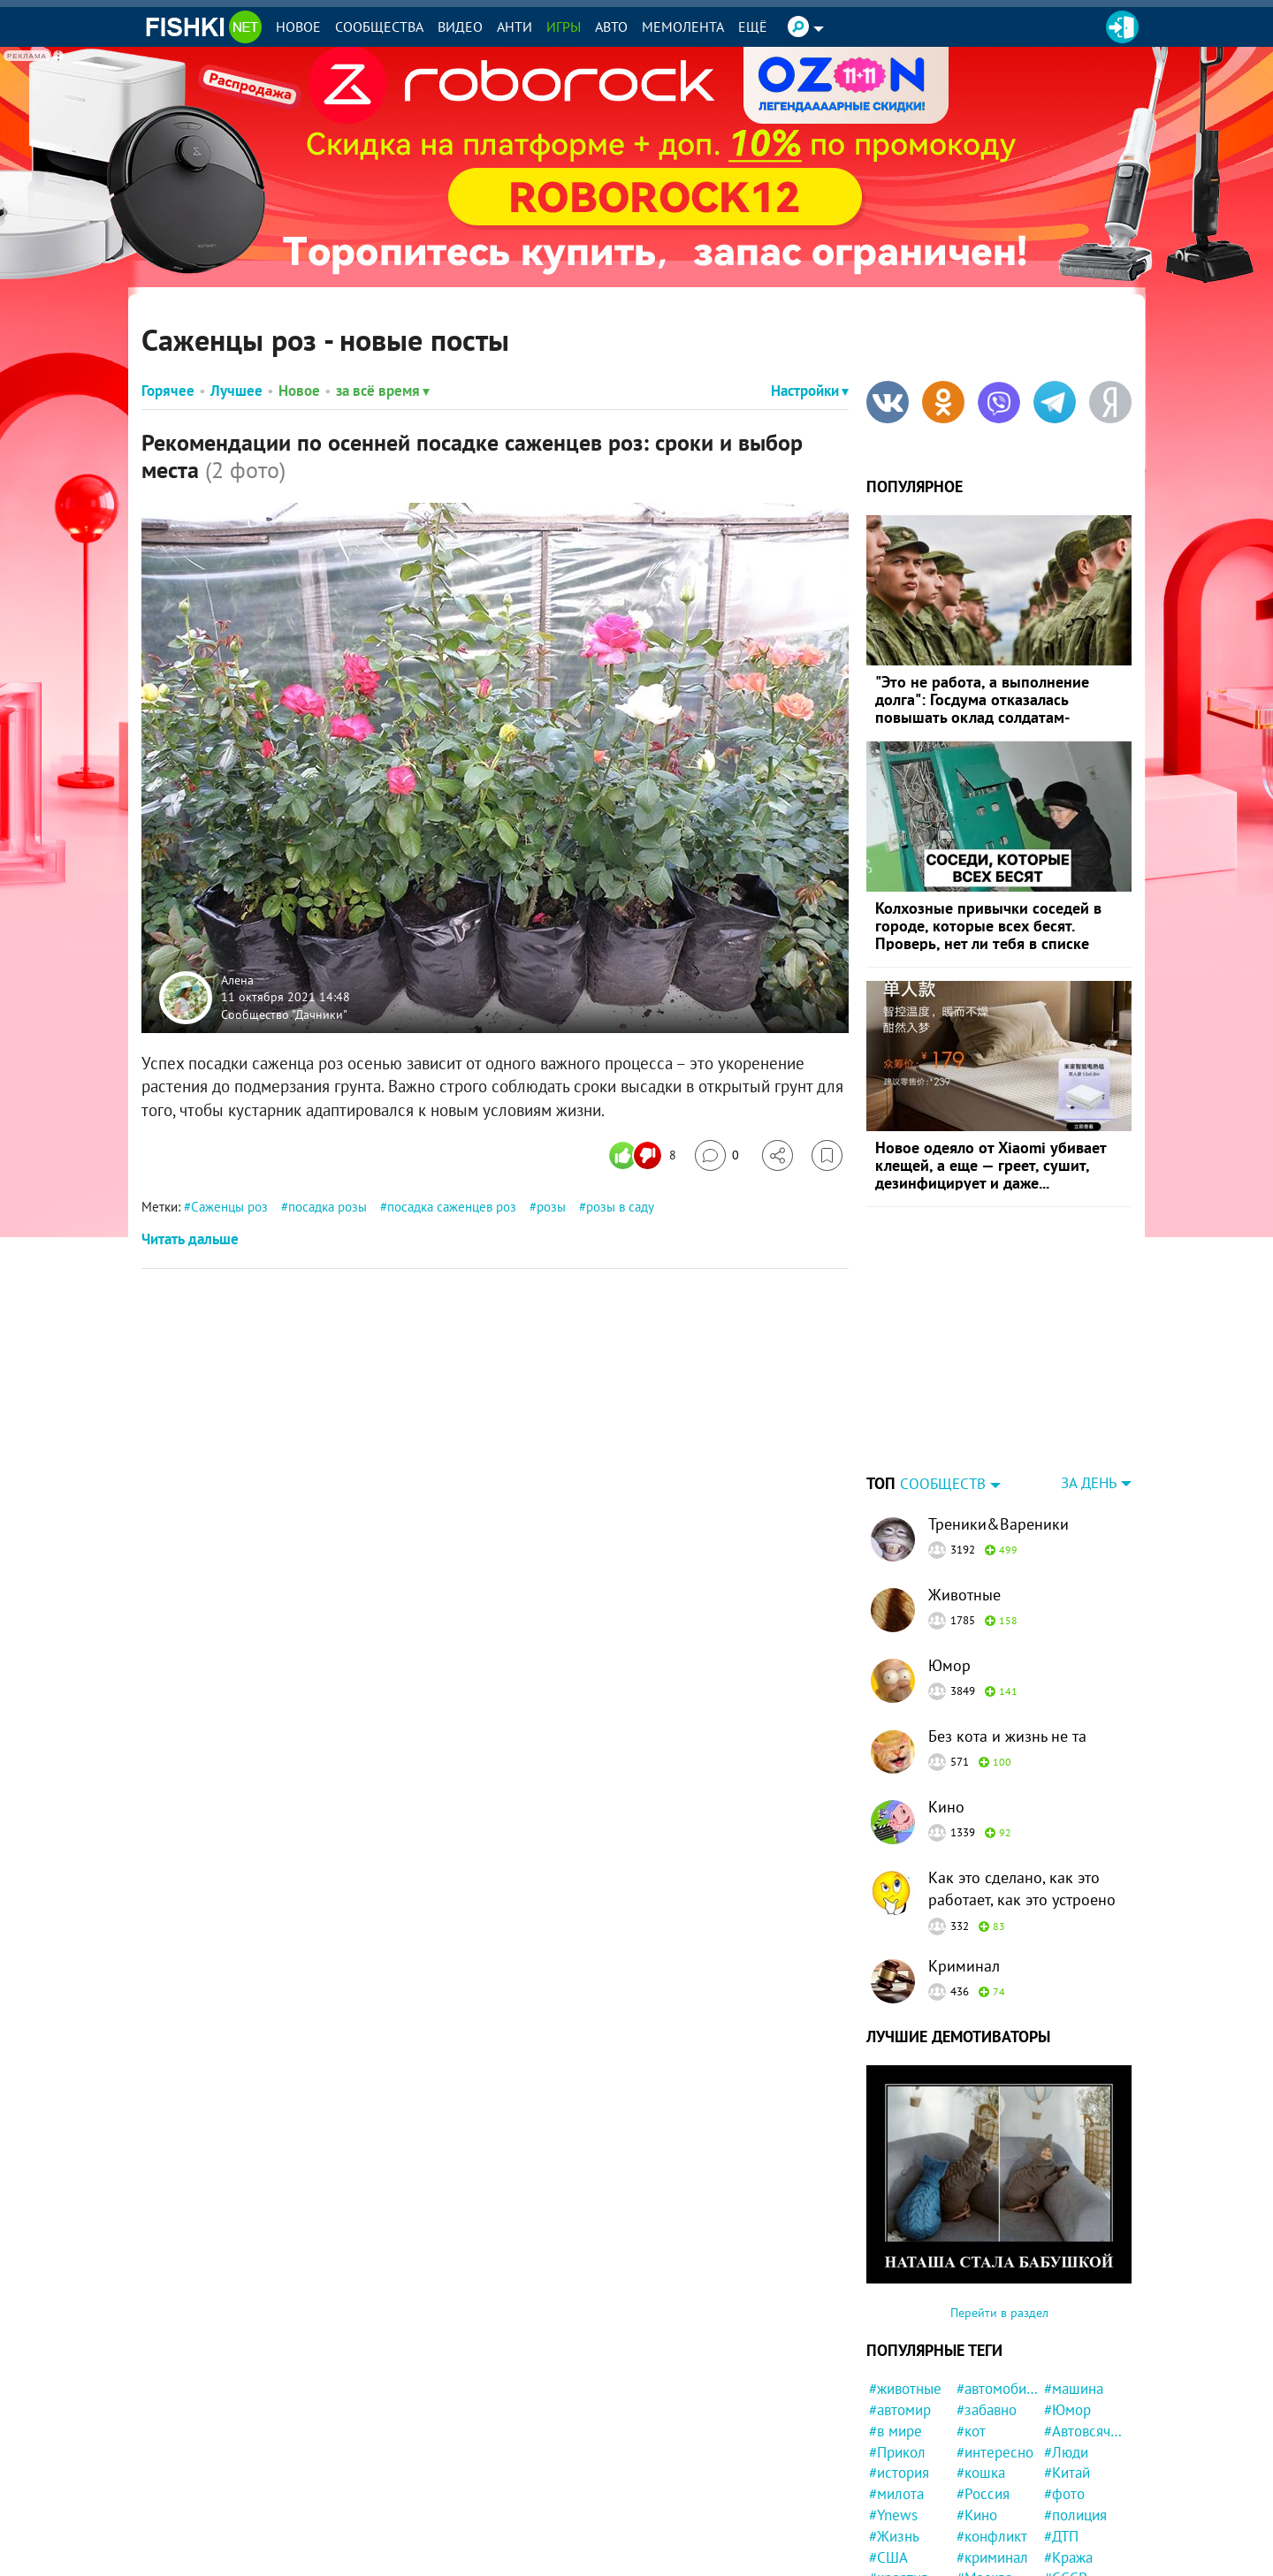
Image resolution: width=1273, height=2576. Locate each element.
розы (551, 1206)
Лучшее (236, 390)
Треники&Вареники (998, 1524)
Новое (298, 26)
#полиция (1075, 2515)
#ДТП (1061, 2536)
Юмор (949, 1665)
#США (888, 2557)
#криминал (992, 2557)
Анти (514, 26)
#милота (896, 2494)
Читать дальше (190, 1239)
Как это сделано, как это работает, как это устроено (1022, 1888)
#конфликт (992, 2536)
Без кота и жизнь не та (1007, 1736)
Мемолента (683, 26)
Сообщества (379, 26)
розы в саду (619, 1206)
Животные (964, 1594)
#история (899, 2472)
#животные (905, 2388)
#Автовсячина (1085, 2431)
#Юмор (1067, 2410)
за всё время (383, 390)
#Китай (1067, 2472)
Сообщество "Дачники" (284, 1014)
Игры (563, 26)
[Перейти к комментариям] (717, 1155)
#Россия (983, 2494)
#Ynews (893, 2515)
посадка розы (327, 1206)
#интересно (995, 2452)
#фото (1064, 2494)
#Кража (1068, 2557)
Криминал (964, 1966)
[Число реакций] (645, 1155)
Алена (237, 979)
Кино (946, 1807)
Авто (611, 26)
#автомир (900, 2410)
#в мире (895, 2431)
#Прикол (897, 2452)
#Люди (1066, 2452)
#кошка (981, 2472)
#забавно (987, 2410)
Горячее (167, 390)
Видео (460, 26)
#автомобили (998, 2388)
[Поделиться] (777, 1155)
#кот (971, 2431)
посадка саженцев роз (451, 1206)
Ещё (752, 26)
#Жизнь (894, 2536)
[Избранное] (827, 1155)
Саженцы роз (229, 1206)
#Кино (977, 2515)
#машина (1073, 2388)
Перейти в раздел (999, 2313)
